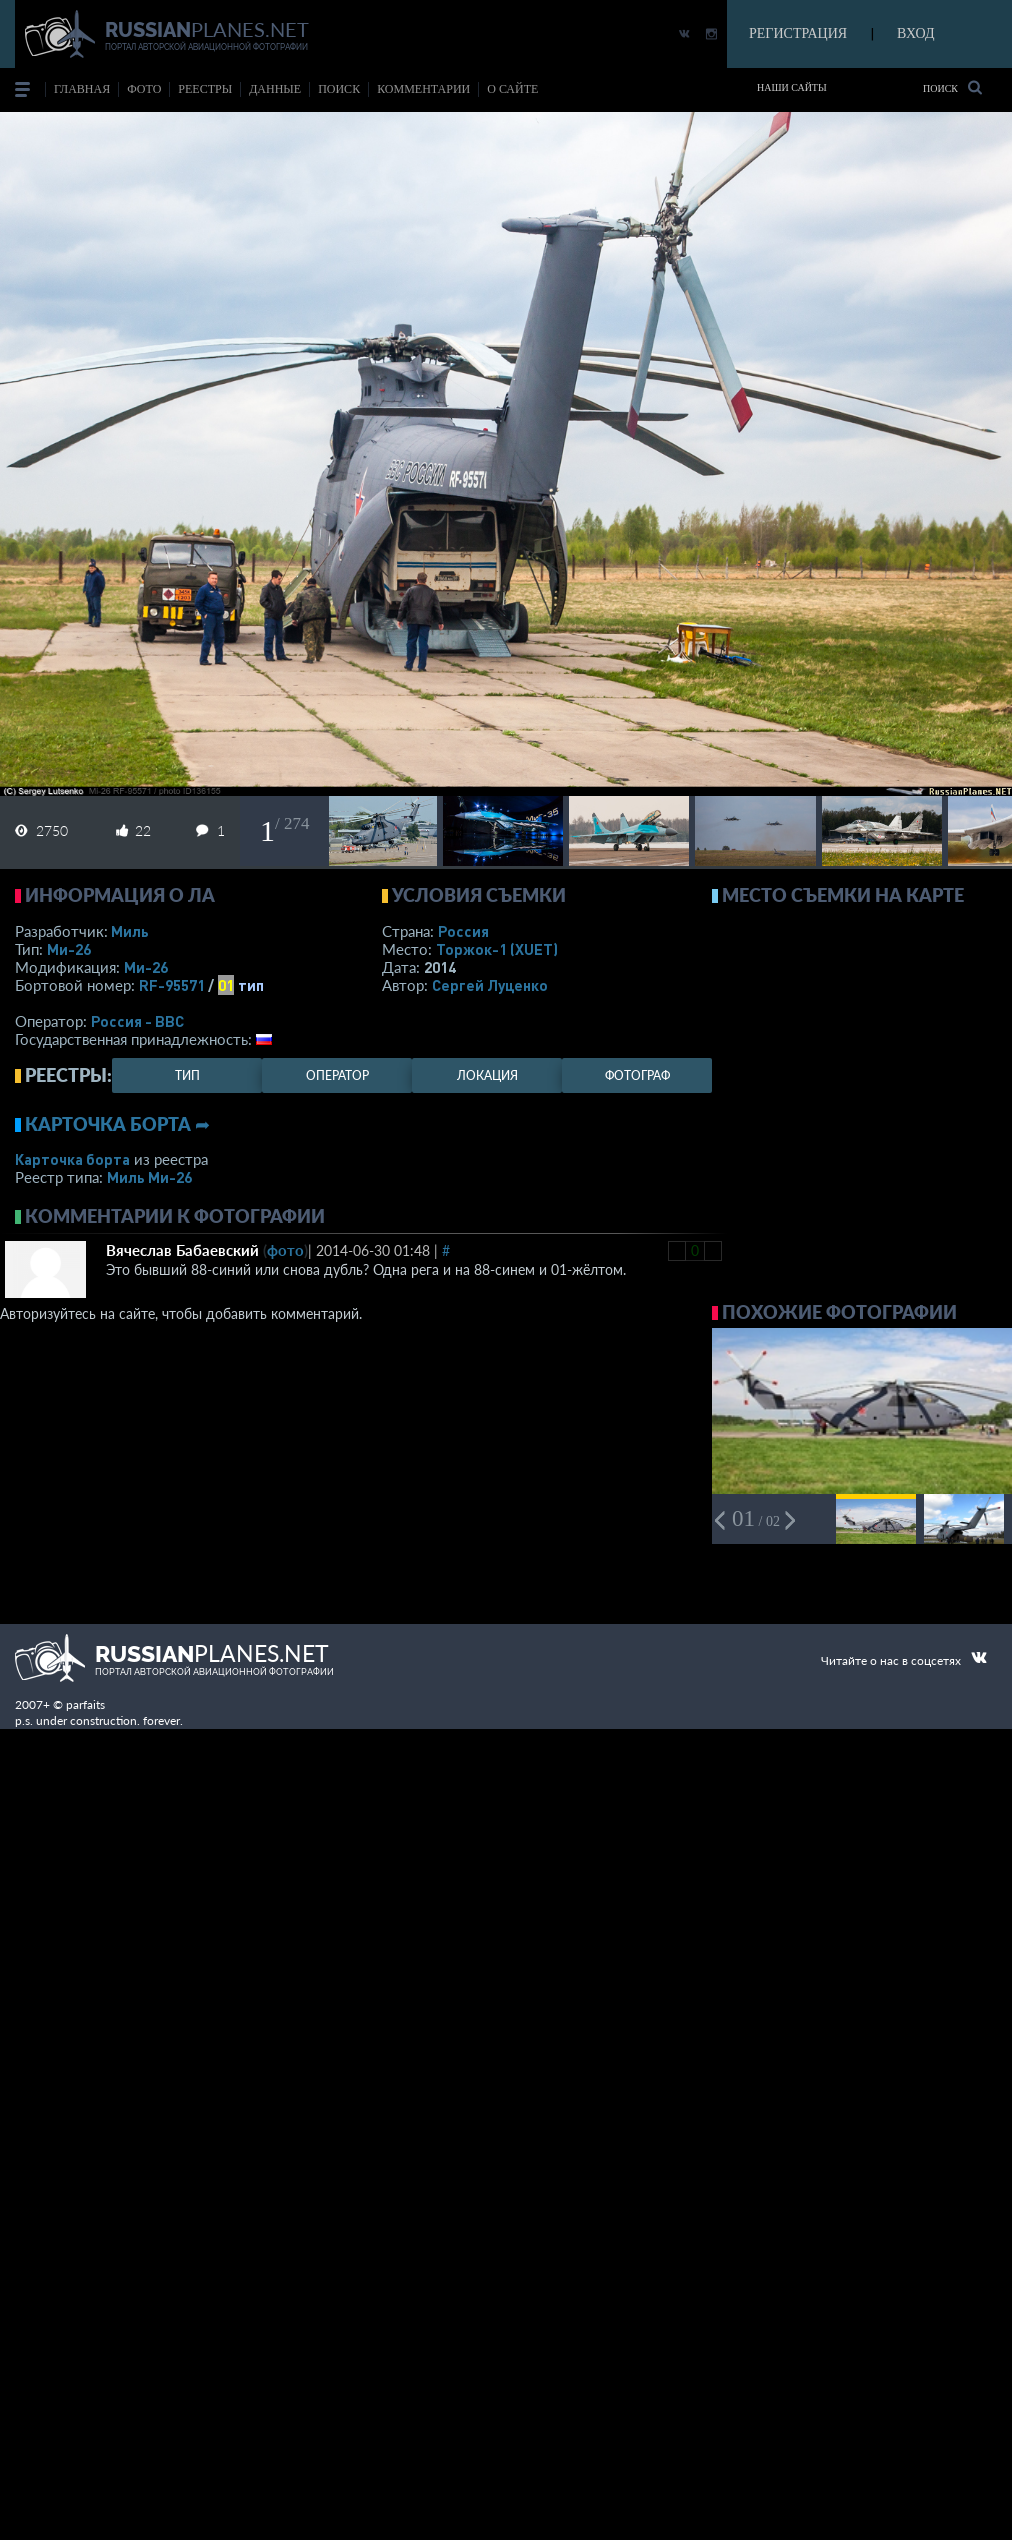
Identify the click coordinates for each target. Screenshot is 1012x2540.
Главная (82, 89)
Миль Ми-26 (149, 1177)
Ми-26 (69, 949)
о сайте (512, 89)
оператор (337, 1075)
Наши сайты (792, 87)
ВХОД (915, 33)
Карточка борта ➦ (117, 1124)
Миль (130, 931)
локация (487, 1075)
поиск (339, 89)
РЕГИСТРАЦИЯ (798, 33)
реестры (205, 89)
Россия (463, 931)
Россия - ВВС (137, 1021)
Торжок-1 (497, 949)
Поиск (952, 87)
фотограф (637, 1075)
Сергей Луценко (490, 985)
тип (251, 985)
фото (144, 89)
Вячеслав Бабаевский (182, 1250)
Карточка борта (72, 1159)
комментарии (423, 89)
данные (275, 89)
